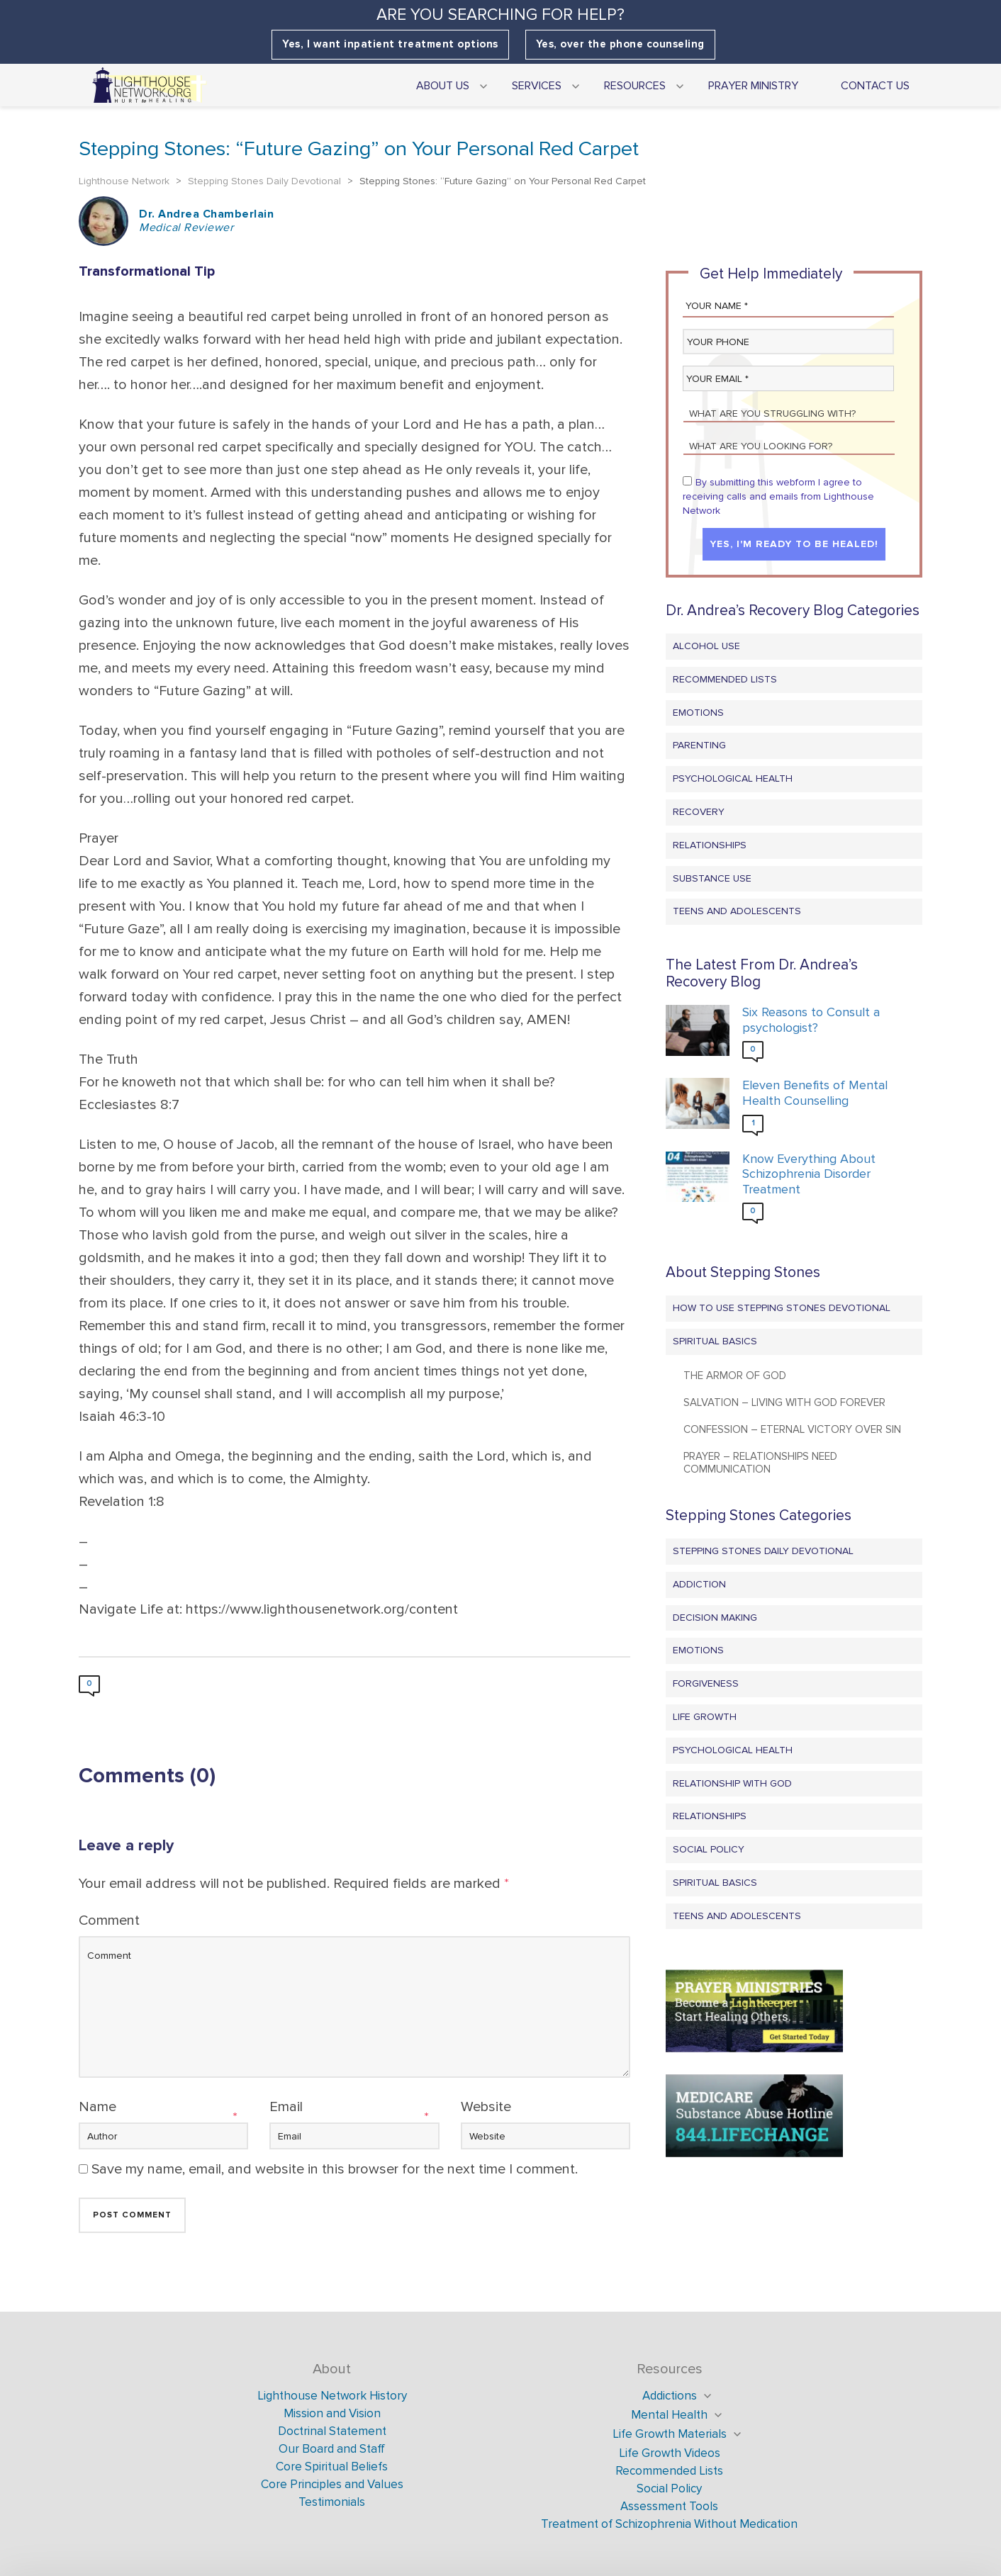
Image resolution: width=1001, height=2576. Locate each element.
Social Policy (708, 1849)
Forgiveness (706, 1683)
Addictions (669, 2395)
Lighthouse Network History (332, 2395)
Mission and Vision (332, 2413)
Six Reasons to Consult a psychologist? (811, 1020)
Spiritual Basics (715, 1341)
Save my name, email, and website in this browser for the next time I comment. (334, 2169)
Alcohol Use (706, 646)
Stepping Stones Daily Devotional (763, 1551)
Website (486, 2106)
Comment (109, 1920)
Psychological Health (733, 778)
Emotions (698, 713)
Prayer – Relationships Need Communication (760, 1462)
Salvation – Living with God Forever (784, 1402)
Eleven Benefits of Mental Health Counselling (815, 1093)
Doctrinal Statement (332, 2431)
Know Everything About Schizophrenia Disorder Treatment (809, 1174)
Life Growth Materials (670, 2433)
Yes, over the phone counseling (620, 44)
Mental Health (669, 2414)
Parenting (699, 745)
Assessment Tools (669, 2506)
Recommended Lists (725, 679)
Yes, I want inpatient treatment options (390, 44)
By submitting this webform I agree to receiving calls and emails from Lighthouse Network (778, 496)
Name (97, 2106)
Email (286, 2106)
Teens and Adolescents (737, 911)
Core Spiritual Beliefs (332, 2466)
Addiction (699, 1584)
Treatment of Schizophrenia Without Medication (669, 2523)
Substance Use (712, 878)
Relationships (709, 845)
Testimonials (331, 2502)
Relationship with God (732, 1783)
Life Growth (705, 1717)
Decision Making (715, 1618)
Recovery (699, 812)
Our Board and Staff (332, 2448)
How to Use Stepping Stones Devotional (781, 1308)
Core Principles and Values (332, 2484)
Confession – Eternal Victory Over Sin (792, 1429)
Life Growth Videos (669, 2453)
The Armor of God (734, 1375)
